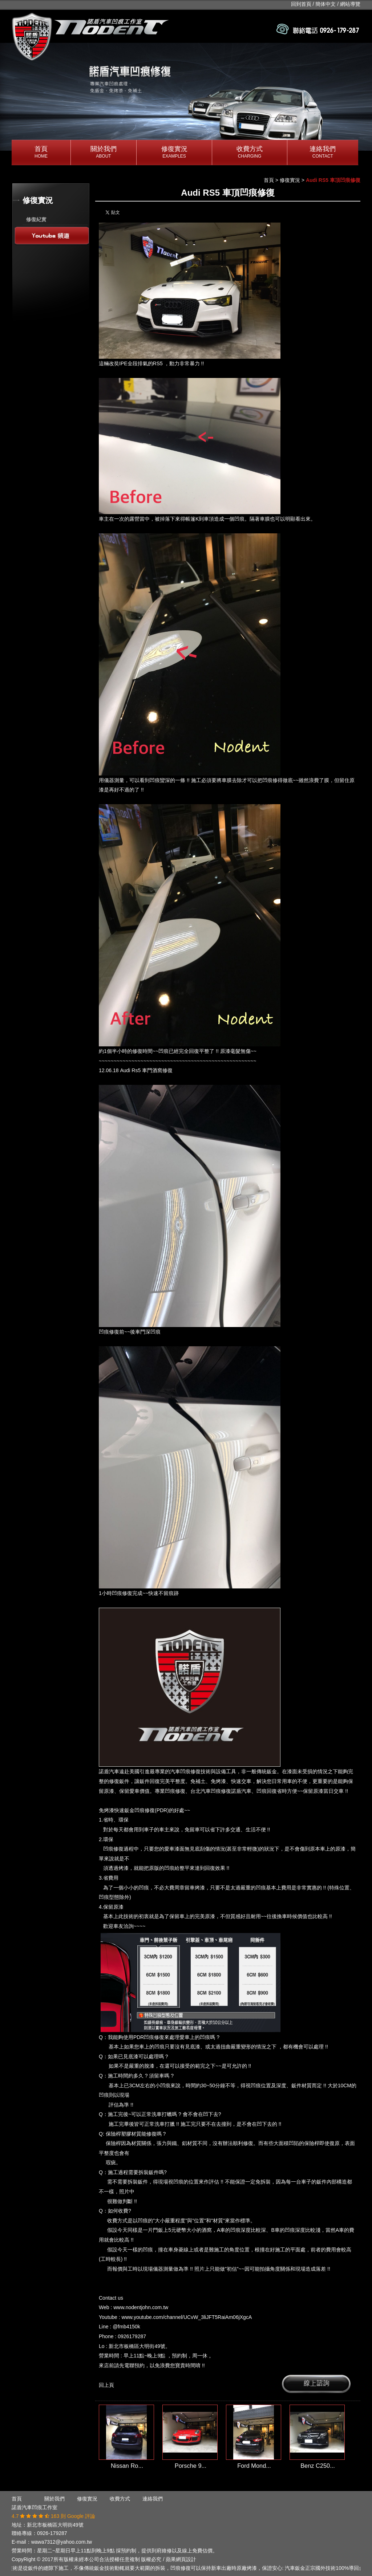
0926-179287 (52, 2533)
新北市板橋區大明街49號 (55, 2525)
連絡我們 (323, 153)
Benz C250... (317, 2465)
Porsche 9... (190, 2465)
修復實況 (174, 153)
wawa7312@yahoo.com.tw (61, 2542)
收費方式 (250, 153)
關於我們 (103, 153)
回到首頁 (301, 4)
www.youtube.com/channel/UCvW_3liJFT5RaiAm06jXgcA (187, 2317)
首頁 (41, 153)
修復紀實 (36, 219)
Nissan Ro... (127, 2465)
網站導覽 (350, 4)
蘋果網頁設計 (181, 2559)
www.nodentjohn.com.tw (140, 2307)
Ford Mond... (254, 2465)
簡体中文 (325, 4)
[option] (186, 97)
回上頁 (106, 2385)
